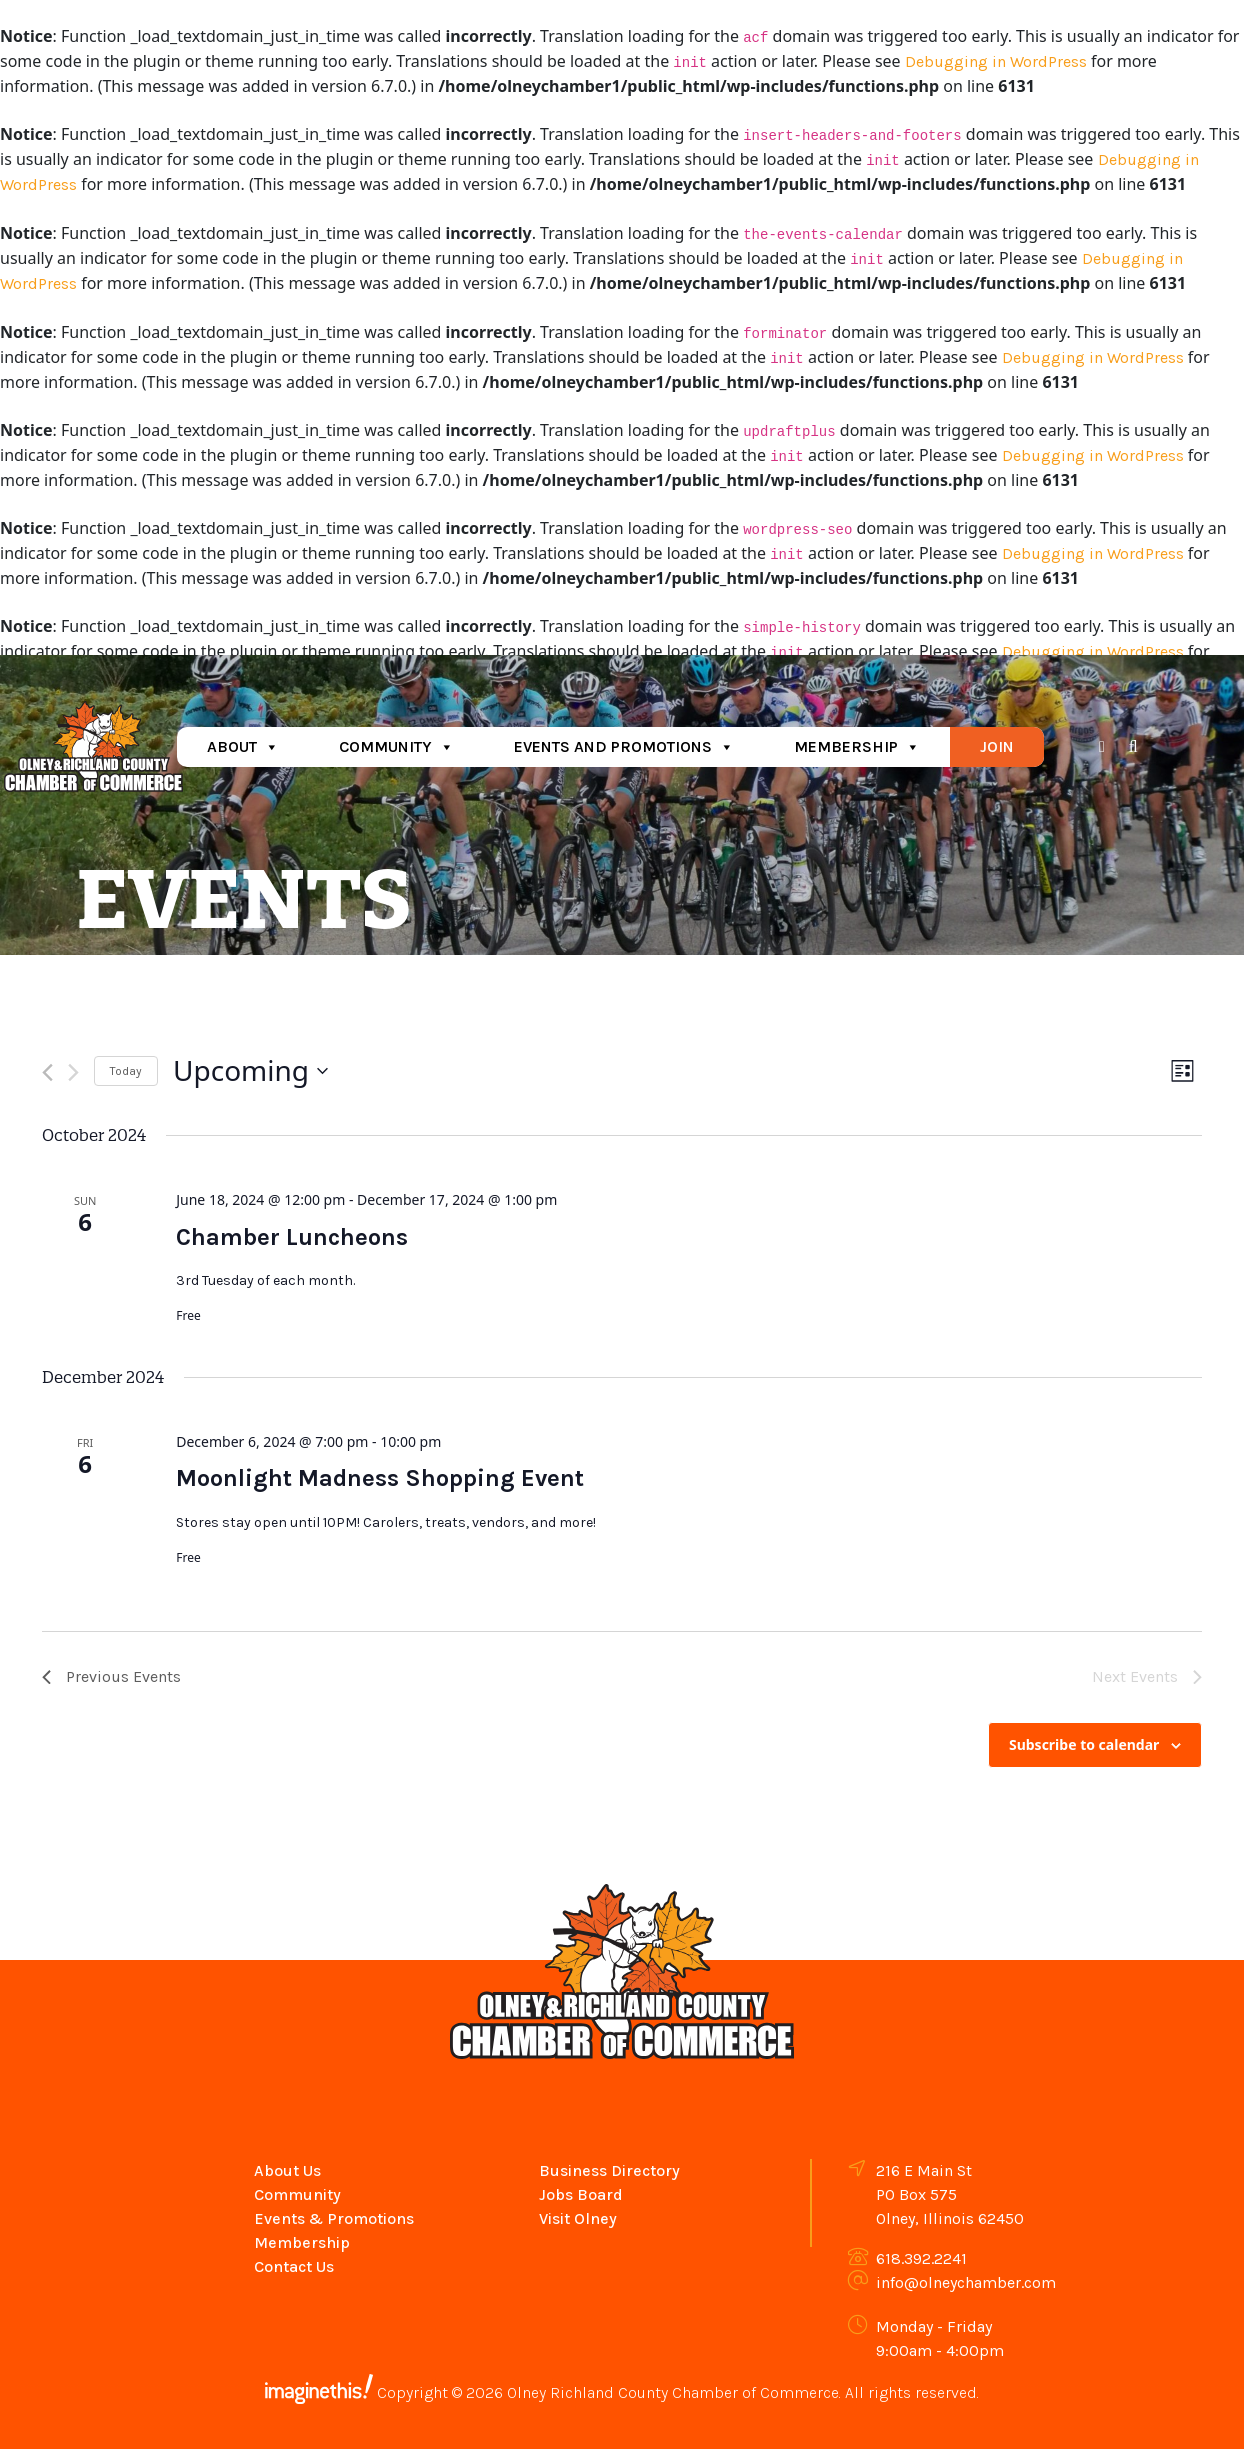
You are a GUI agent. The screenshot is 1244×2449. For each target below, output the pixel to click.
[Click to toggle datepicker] (250, 1071)
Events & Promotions (334, 2218)
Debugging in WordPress (996, 61)
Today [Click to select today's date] (126, 1071)
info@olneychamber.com (966, 2282)
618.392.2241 (921, 2258)
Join (997, 746)
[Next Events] (73, 1072)
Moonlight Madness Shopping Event (380, 1478)
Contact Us (294, 2266)
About (243, 746)
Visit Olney (578, 2218)
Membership (857, 746)
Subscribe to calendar (1084, 1744)
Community (396, 746)
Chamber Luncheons (292, 1237)
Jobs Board (581, 2194)
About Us (287, 2170)
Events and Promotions (624, 746)
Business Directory (609, 2170)
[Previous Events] (47, 1072)
